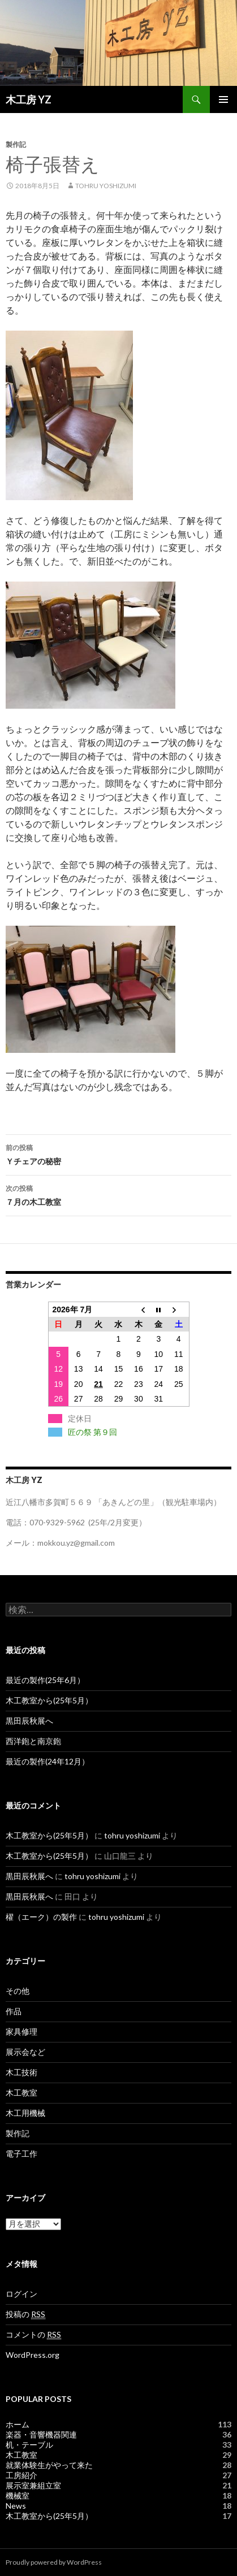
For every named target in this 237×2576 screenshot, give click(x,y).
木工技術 (21, 2072)
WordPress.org (32, 2355)
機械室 (17, 2495)
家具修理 (21, 2031)
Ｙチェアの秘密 (118, 1153)
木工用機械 (25, 2113)
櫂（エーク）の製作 (41, 1917)
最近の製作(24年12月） (47, 1761)
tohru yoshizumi (105, 185)
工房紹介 (21, 2475)
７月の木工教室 (118, 1194)
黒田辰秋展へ (29, 1720)
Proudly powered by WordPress (54, 2562)
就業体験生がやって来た (49, 2465)
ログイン (21, 2294)
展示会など (25, 2052)
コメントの (33, 2335)
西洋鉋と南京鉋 (33, 1741)
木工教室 (21, 2092)
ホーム (17, 2424)
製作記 (16, 144)
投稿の (25, 2314)
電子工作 (21, 2153)
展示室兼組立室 (33, 2485)
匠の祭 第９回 (93, 1432)
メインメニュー (223, 99)
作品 (13, 2011)
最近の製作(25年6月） (45, 1680)
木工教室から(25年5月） (49, 1700)
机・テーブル (29, 2444)
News (16, 2505)
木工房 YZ (28, 99)
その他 (17, 1991)
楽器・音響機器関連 (41, 2434)
